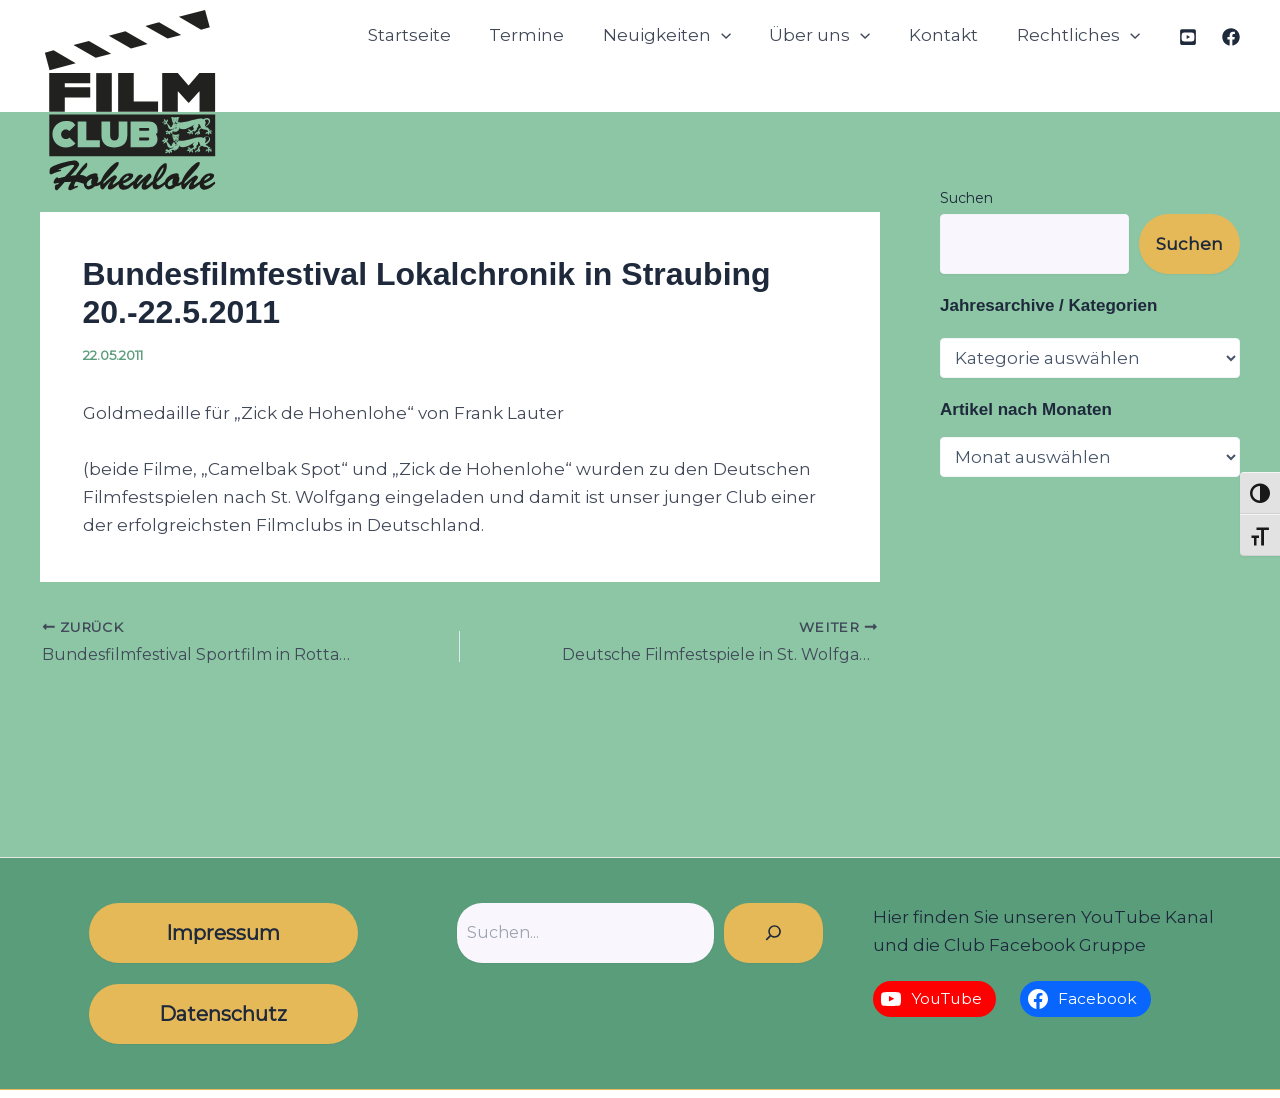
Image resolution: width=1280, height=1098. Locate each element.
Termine (546, 35)
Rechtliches (1080, 35)
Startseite (433, 35)
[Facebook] (1231, 37)
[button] (736, 35)
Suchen (966, 198)
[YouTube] (1188, 37)
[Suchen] (773, 933)
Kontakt (950, 35)
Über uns (831, 35)
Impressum (223, 933)
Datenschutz (223, 1014)
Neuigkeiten (682, 35)
